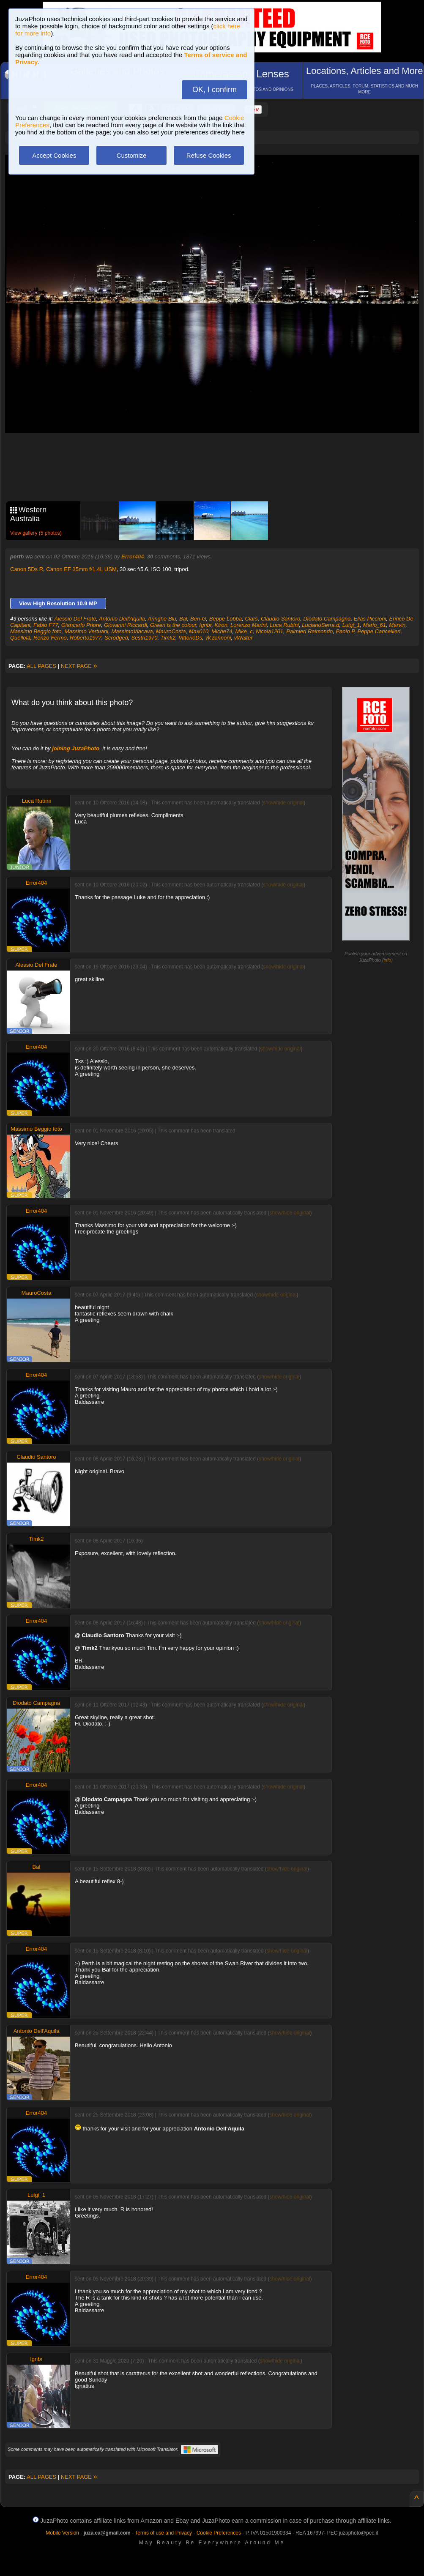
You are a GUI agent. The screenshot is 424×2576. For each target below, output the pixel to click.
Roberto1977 (85, 637)
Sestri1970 (144, 637)
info (387, 960)
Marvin (397, 625)
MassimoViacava (132, 631)
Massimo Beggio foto (35, 631)
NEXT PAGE (79, 666)
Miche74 (221, 631)
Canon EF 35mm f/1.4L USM (81, 569)
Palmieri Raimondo (309, 631)
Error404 (132, 556)
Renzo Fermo (50, 637)
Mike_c (244, 631)
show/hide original (283, 803)
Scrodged (116, 637)
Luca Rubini (284, 625)
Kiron (221, 625)
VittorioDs (190, 637)
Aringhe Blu (162, 618)
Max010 (198, 631)
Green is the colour (173, 625)
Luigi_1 (351, 625)
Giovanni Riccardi (125, 625)
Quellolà (20, 637)
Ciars (251, 618)
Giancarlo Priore (81, 625)
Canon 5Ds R (26, 569)
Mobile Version (62, 2533)
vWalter (243, 637)
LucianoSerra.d (320, 625)
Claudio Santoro (280, 618)
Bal (183, 618)
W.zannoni (218, 637)
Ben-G (198, 618)
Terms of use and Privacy (163, 2533)
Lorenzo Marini (248, 625)
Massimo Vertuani (87, 631)
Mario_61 (374, 625)
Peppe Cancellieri (378, 631)
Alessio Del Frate (75, 618)
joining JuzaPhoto (75, 748)
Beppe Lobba (225, 618)
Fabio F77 (45, 625)
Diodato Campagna (326, 618)
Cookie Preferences (219, 2533)
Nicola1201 (269, 631)
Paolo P (345, 631)
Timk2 (168, 637)
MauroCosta (171, 631)
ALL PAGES (41, 666)
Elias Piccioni (370, 618)
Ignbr (205, 625)
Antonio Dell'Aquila (122, 618)
